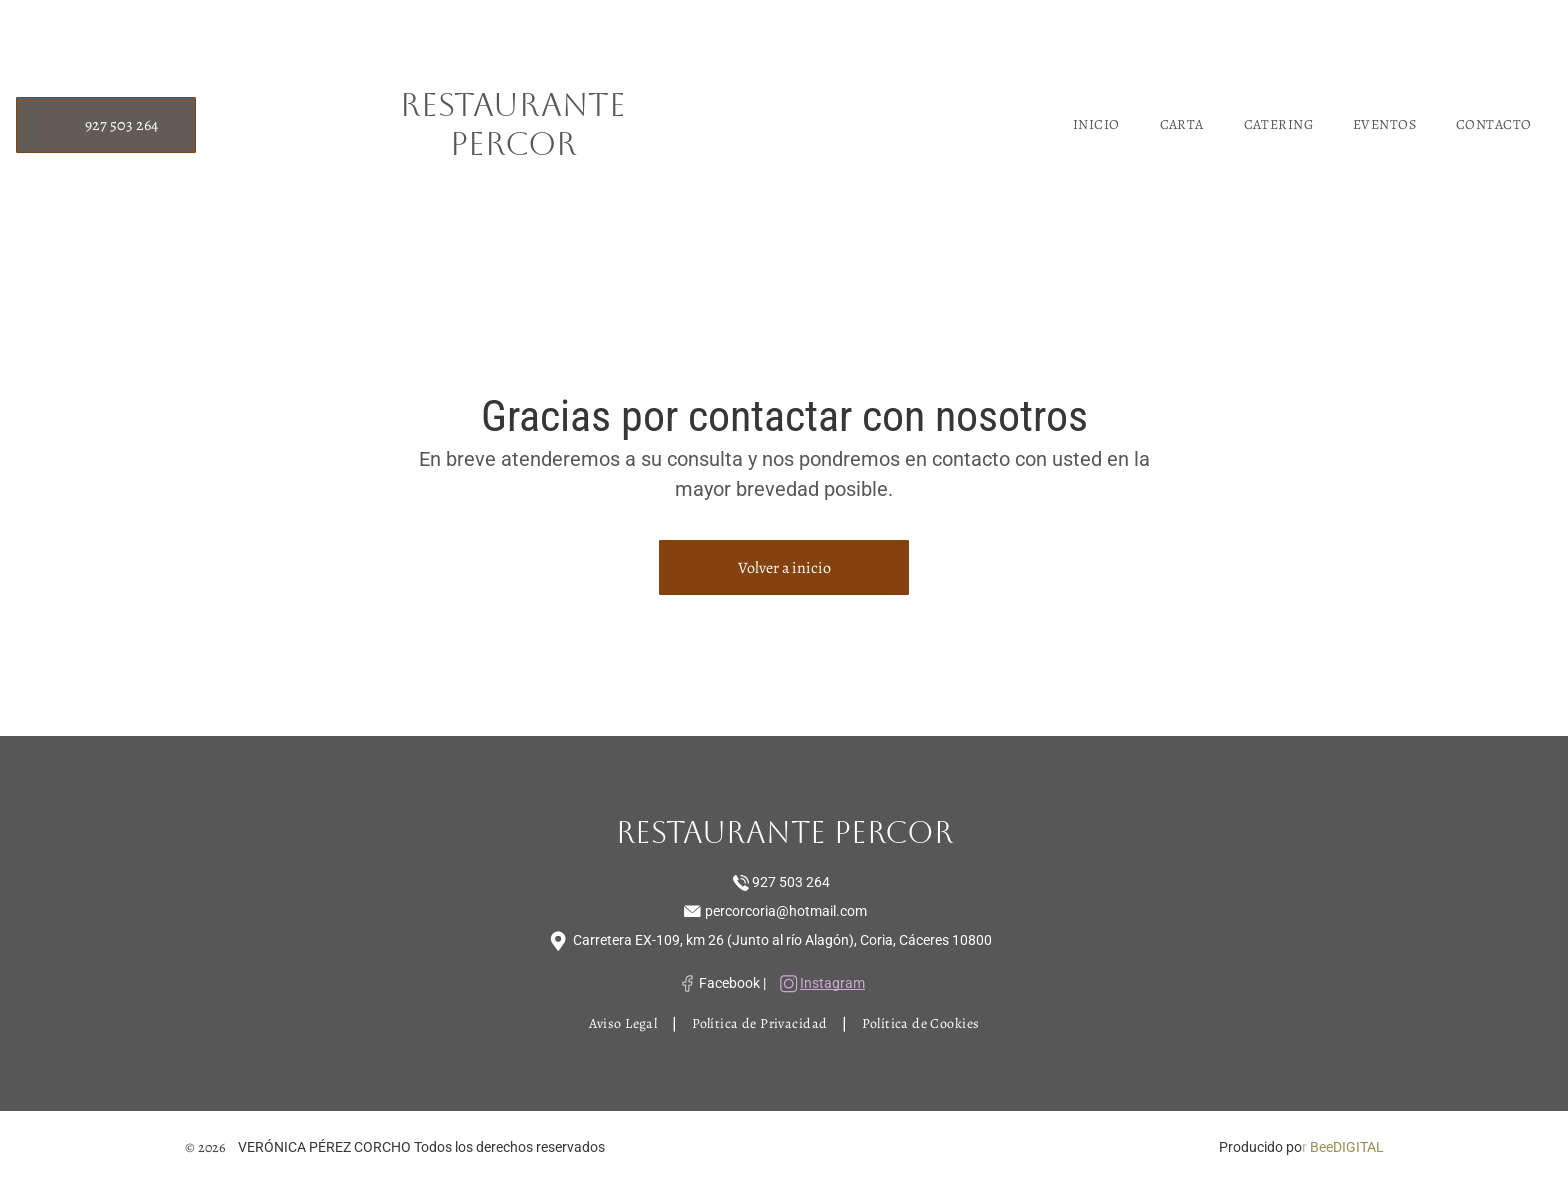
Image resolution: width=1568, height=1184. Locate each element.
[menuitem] (1096, 124)
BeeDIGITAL (1347, 1147)
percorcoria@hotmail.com (786, 911)
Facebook (729, 983)
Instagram (832, 983)
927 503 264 (791, 882)
